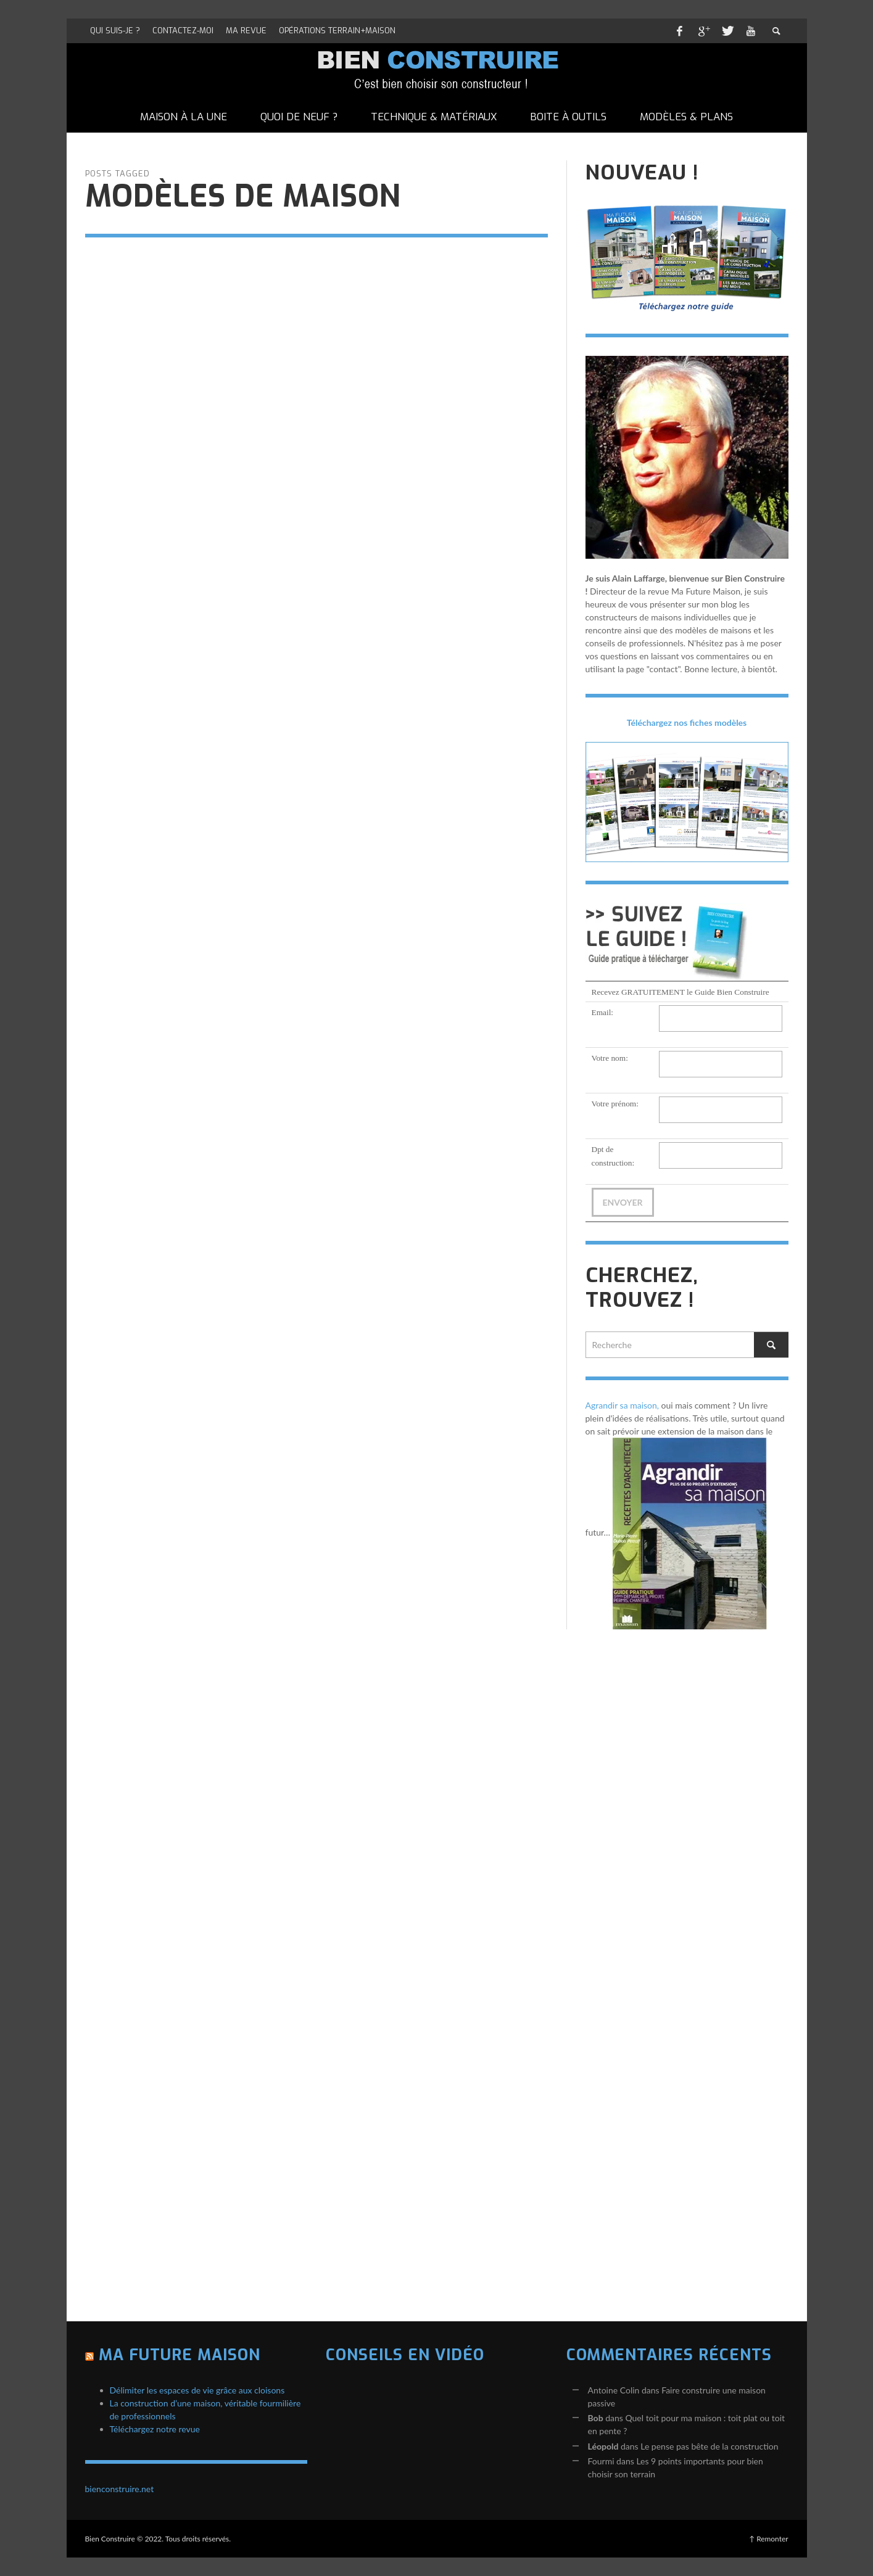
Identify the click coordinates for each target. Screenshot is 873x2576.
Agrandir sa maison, (622, 1405)
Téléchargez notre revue (155, 2429)
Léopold (603, 2446)
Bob (595, 2418)
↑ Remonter (768, 2538)
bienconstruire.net (119, 2488)
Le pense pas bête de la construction (709, 2446)
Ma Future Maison (179, 2355)
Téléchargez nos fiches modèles (687, 722)
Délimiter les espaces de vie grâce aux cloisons (197, 2390)
